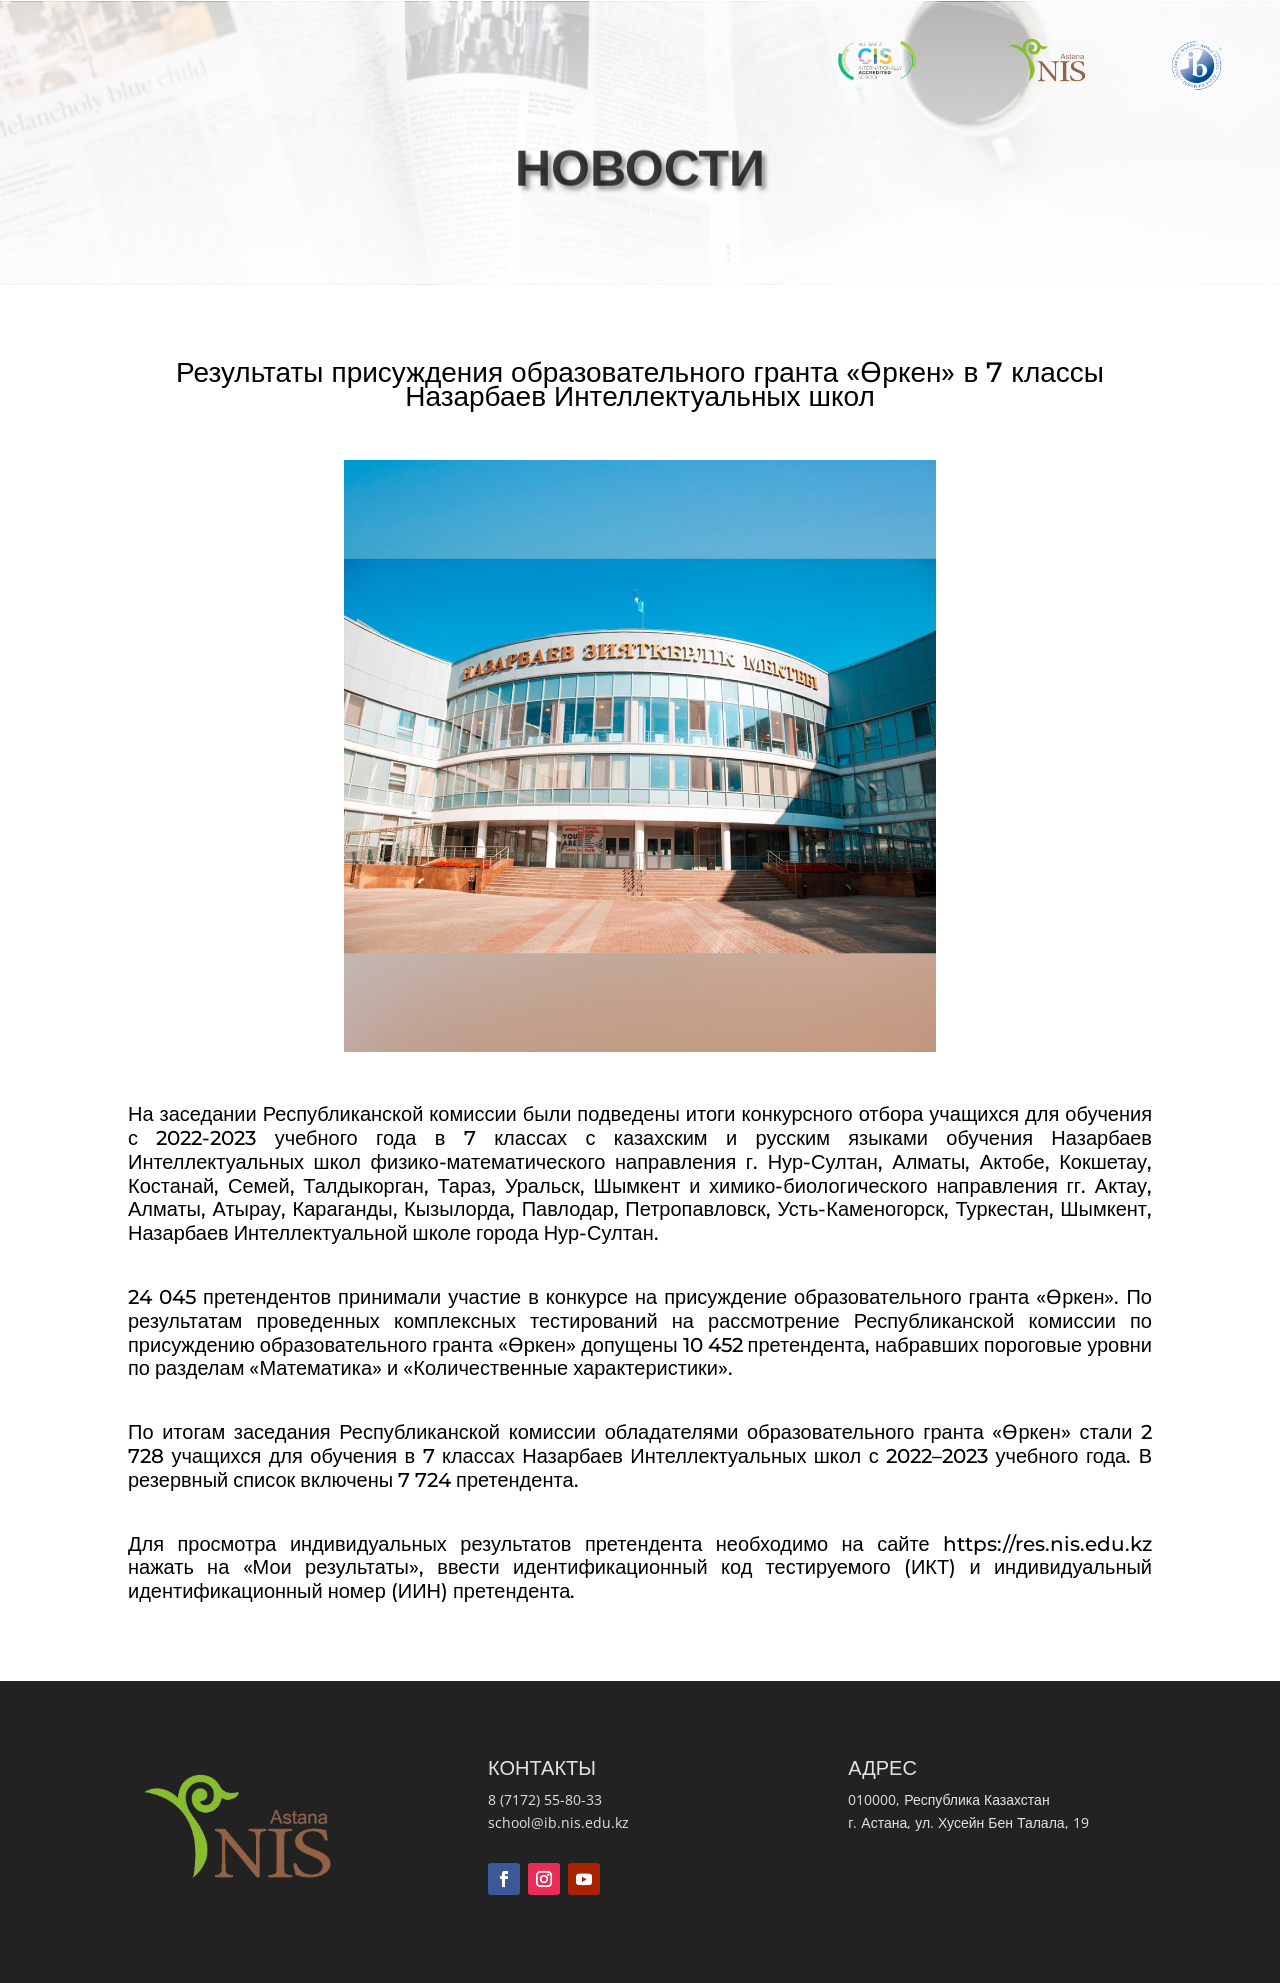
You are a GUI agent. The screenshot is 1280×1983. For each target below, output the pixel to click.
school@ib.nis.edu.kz (558, 1822)
